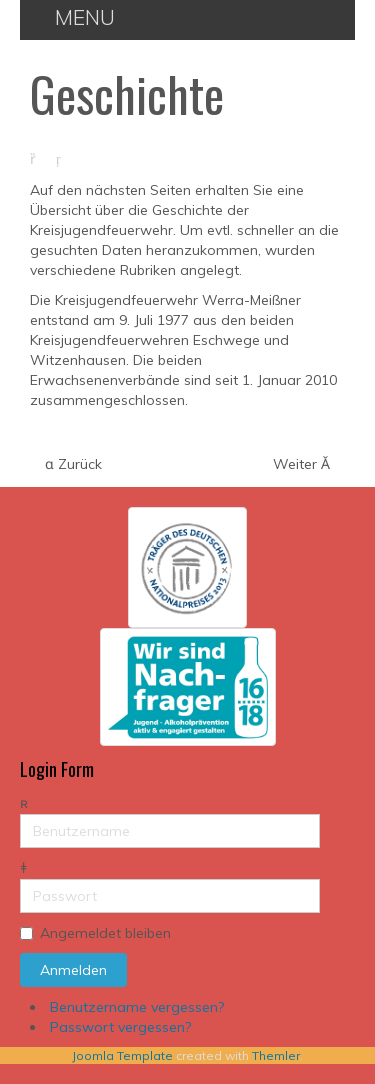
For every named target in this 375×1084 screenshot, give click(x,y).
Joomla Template (122, 1055)
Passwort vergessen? (120, 1027)
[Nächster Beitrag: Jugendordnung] (301, 464)
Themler (276, 1055)
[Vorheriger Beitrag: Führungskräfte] (73, 464)
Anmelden (73, 970)
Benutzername (20, 814)
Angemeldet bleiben (105, 933)
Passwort (20, 879)
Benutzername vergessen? (137, 1007)
